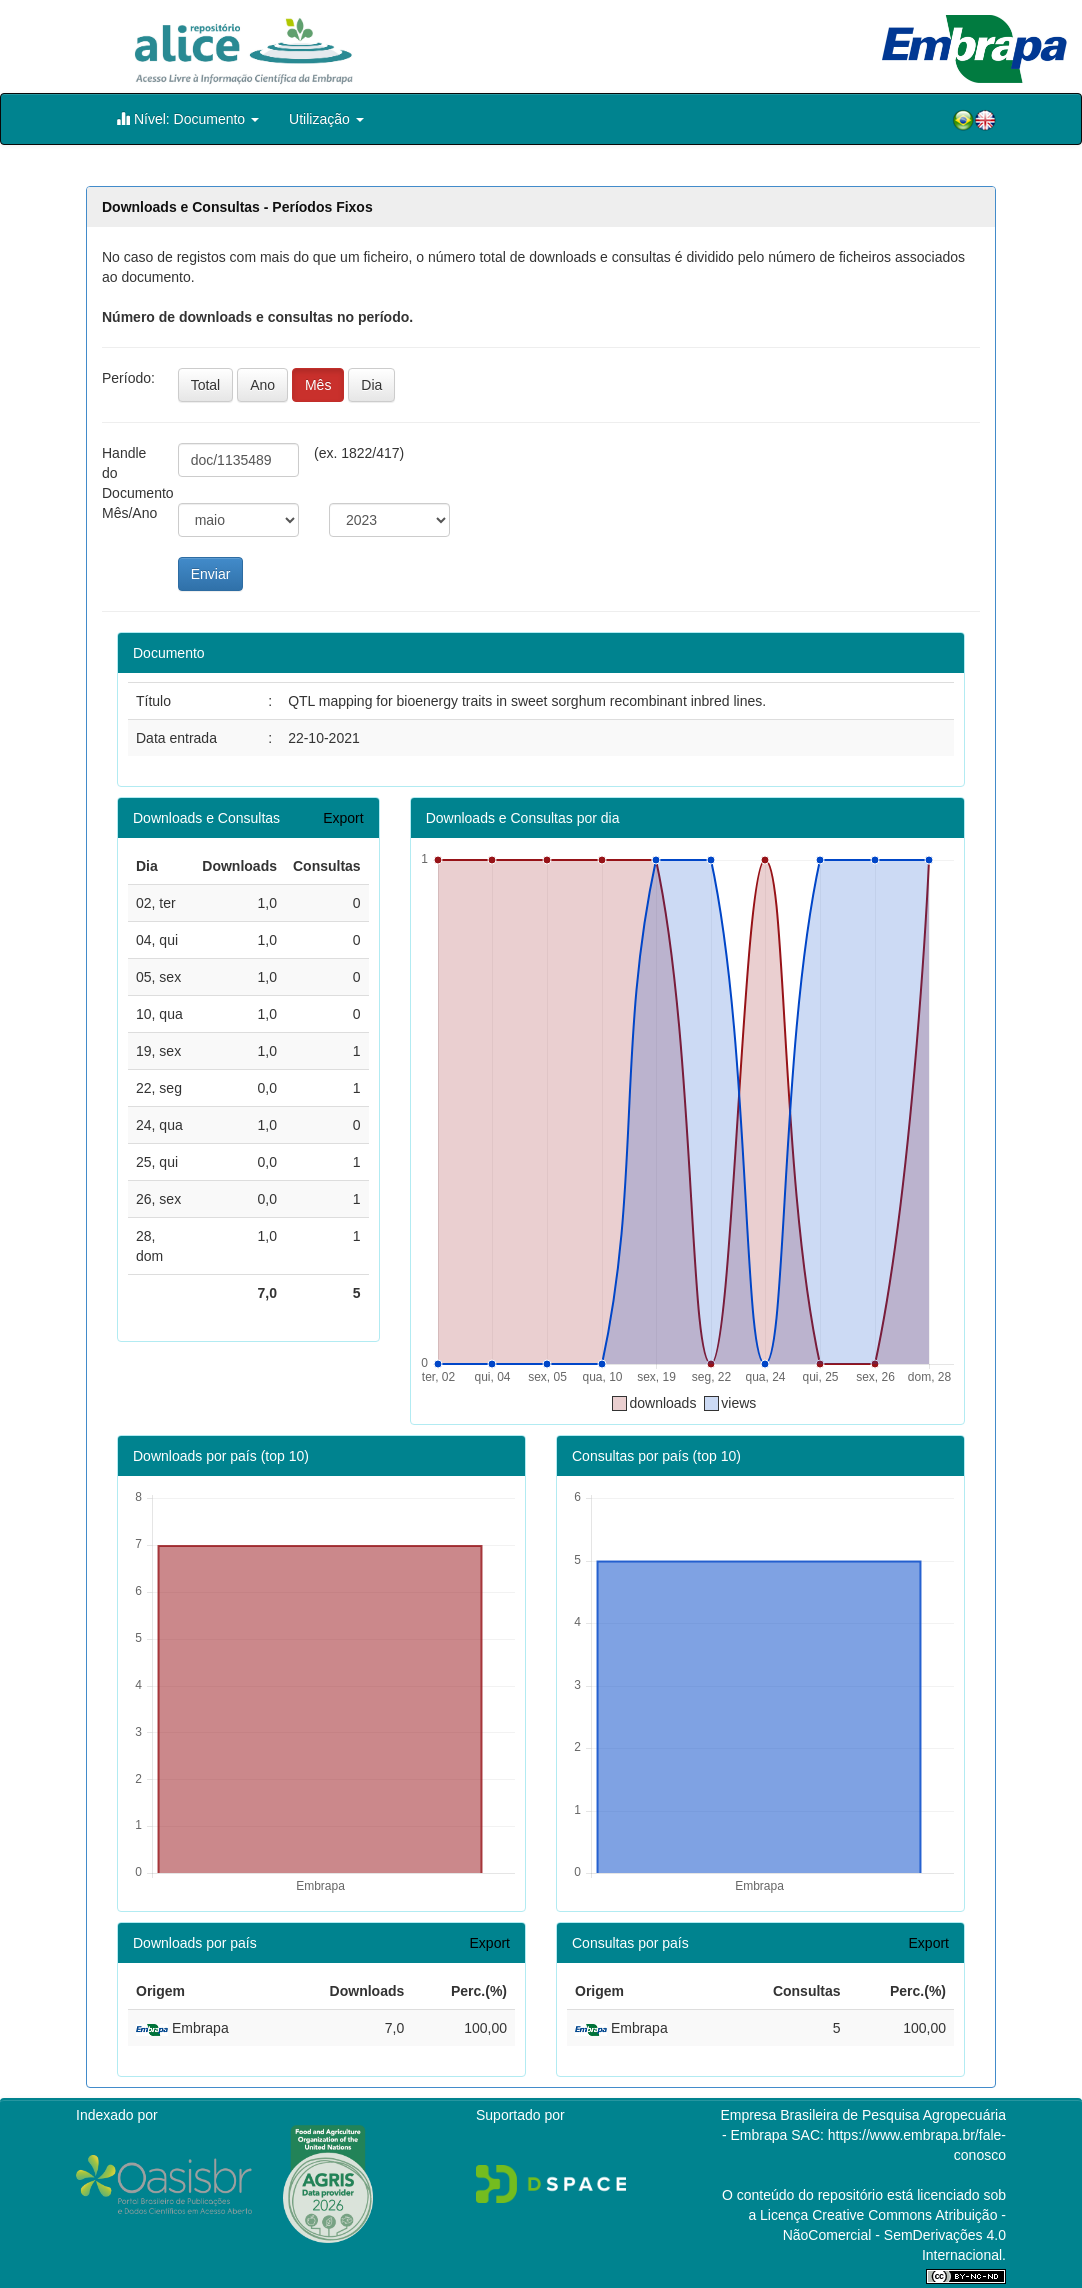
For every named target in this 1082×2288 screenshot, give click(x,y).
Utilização (326, 119)
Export (343, 818)
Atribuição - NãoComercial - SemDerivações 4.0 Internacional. (894, 2235)
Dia (371, 385)
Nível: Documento (187, 118)
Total (206, 385)
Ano (262, 385)
